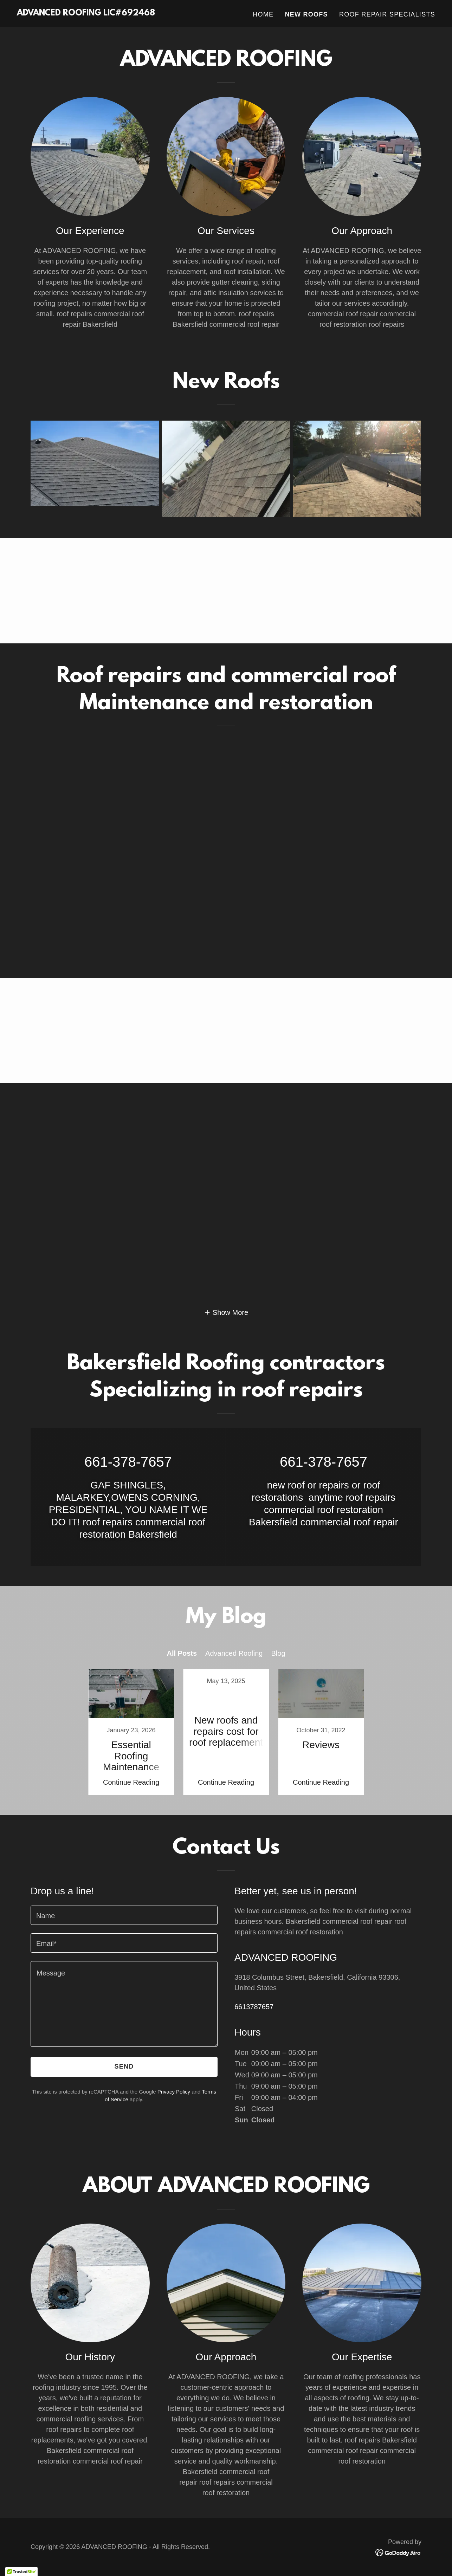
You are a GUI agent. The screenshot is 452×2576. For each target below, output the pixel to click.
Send (124, 2066)
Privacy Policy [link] (173, 2092)
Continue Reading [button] (131, 1782)
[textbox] (124, 1915)
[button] (226, 1312)
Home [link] (263, 14)
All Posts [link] (182, 1653)
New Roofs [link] (306, 14)
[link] (86, 13)
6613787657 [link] (253, 2007)
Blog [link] (278, 1653)
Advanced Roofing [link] (234, 1653)
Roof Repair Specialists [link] (387, 14)
